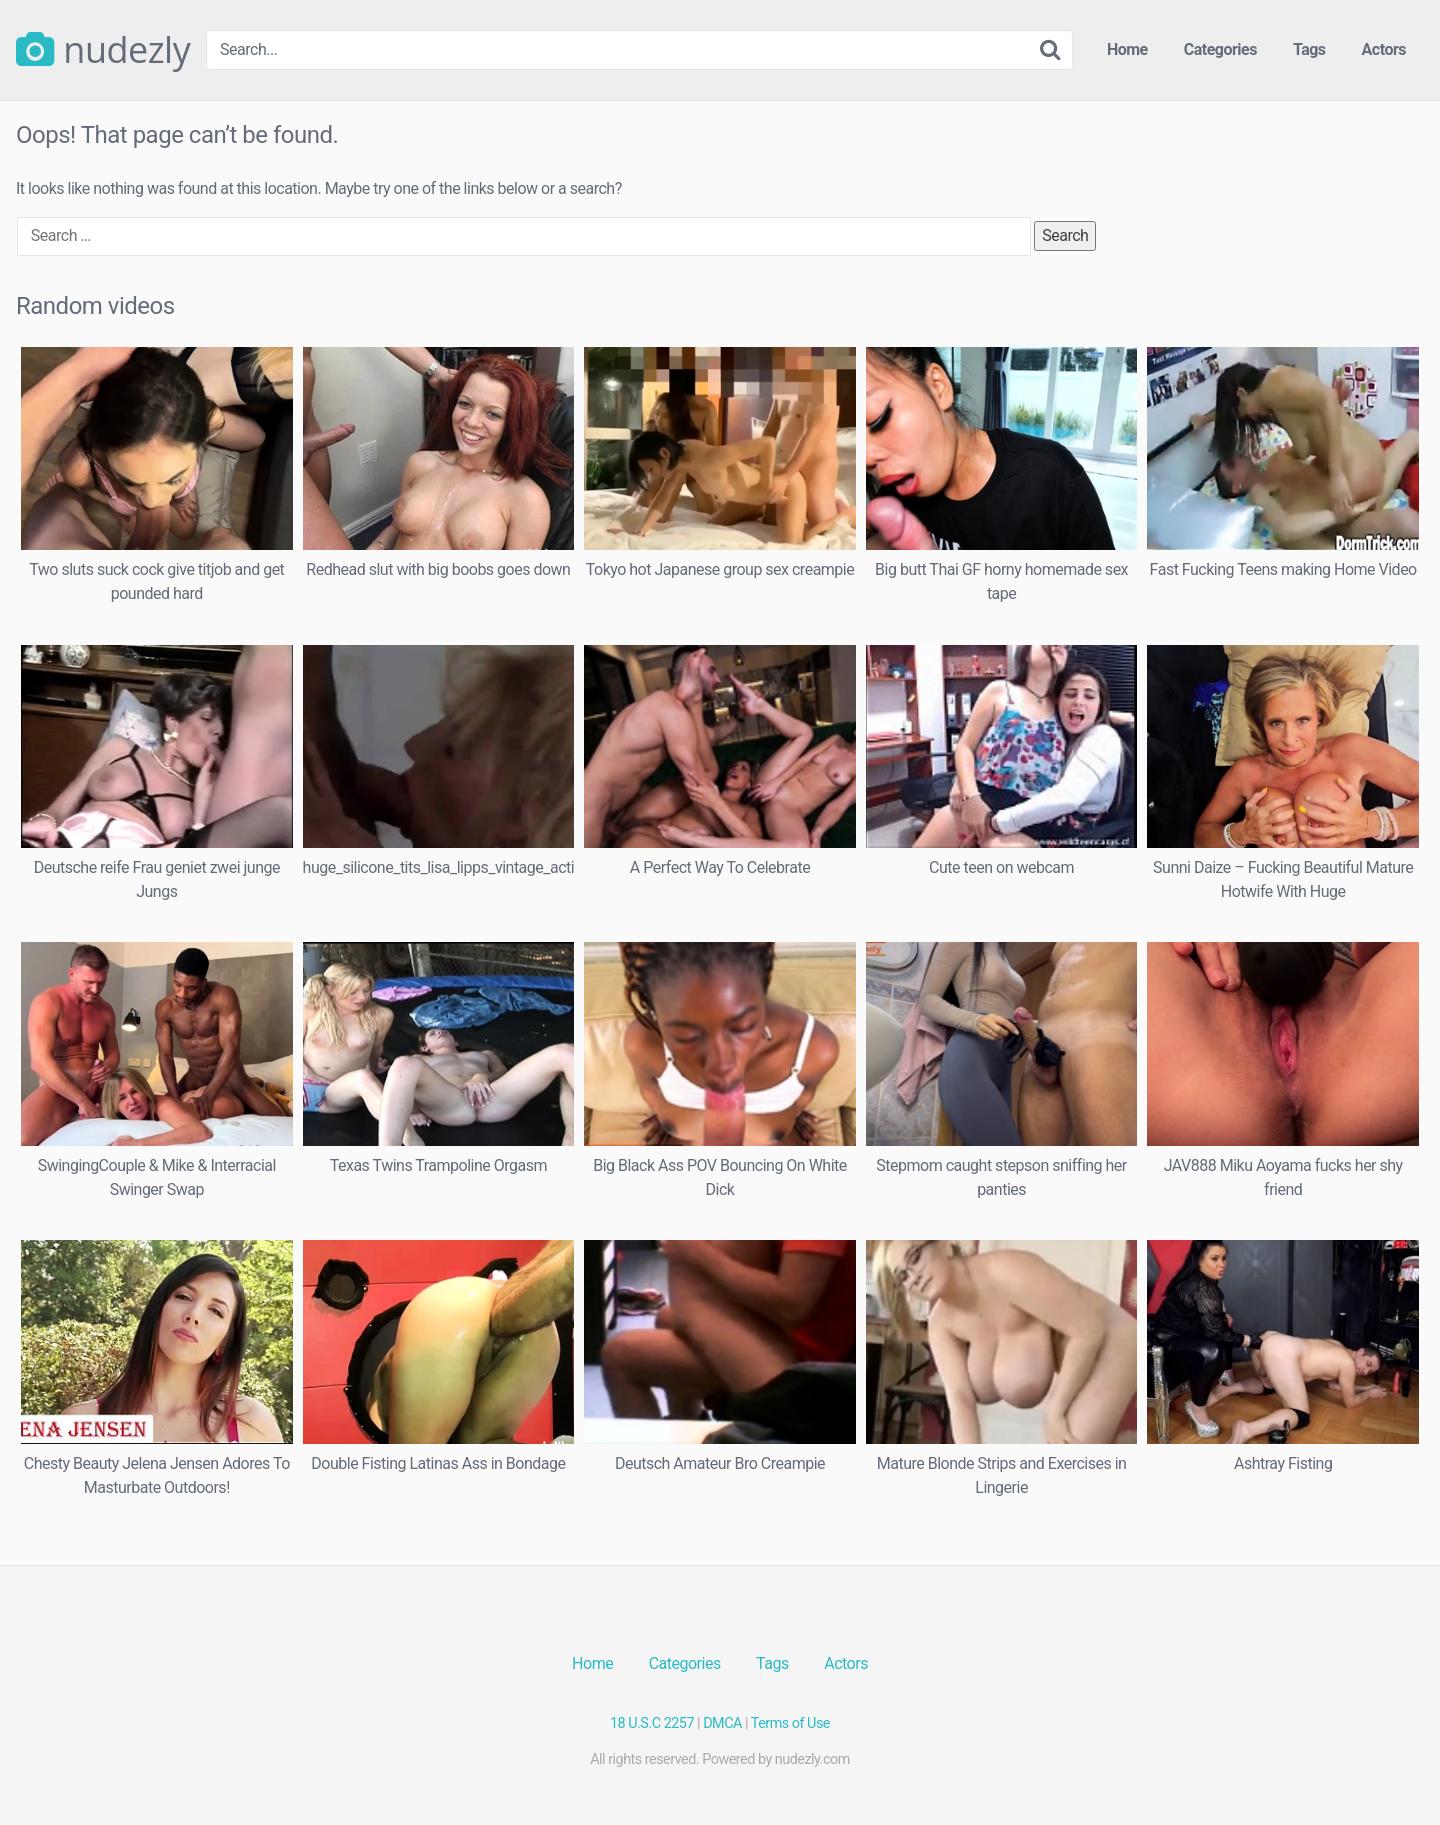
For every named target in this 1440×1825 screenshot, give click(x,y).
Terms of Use (790, 1723)
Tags (1309, 49)
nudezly (103, 50)
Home (1127, 49)
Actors (1384, 49)
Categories (1220, 49)
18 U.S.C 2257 (652, 1723)
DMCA (722, 1723)
